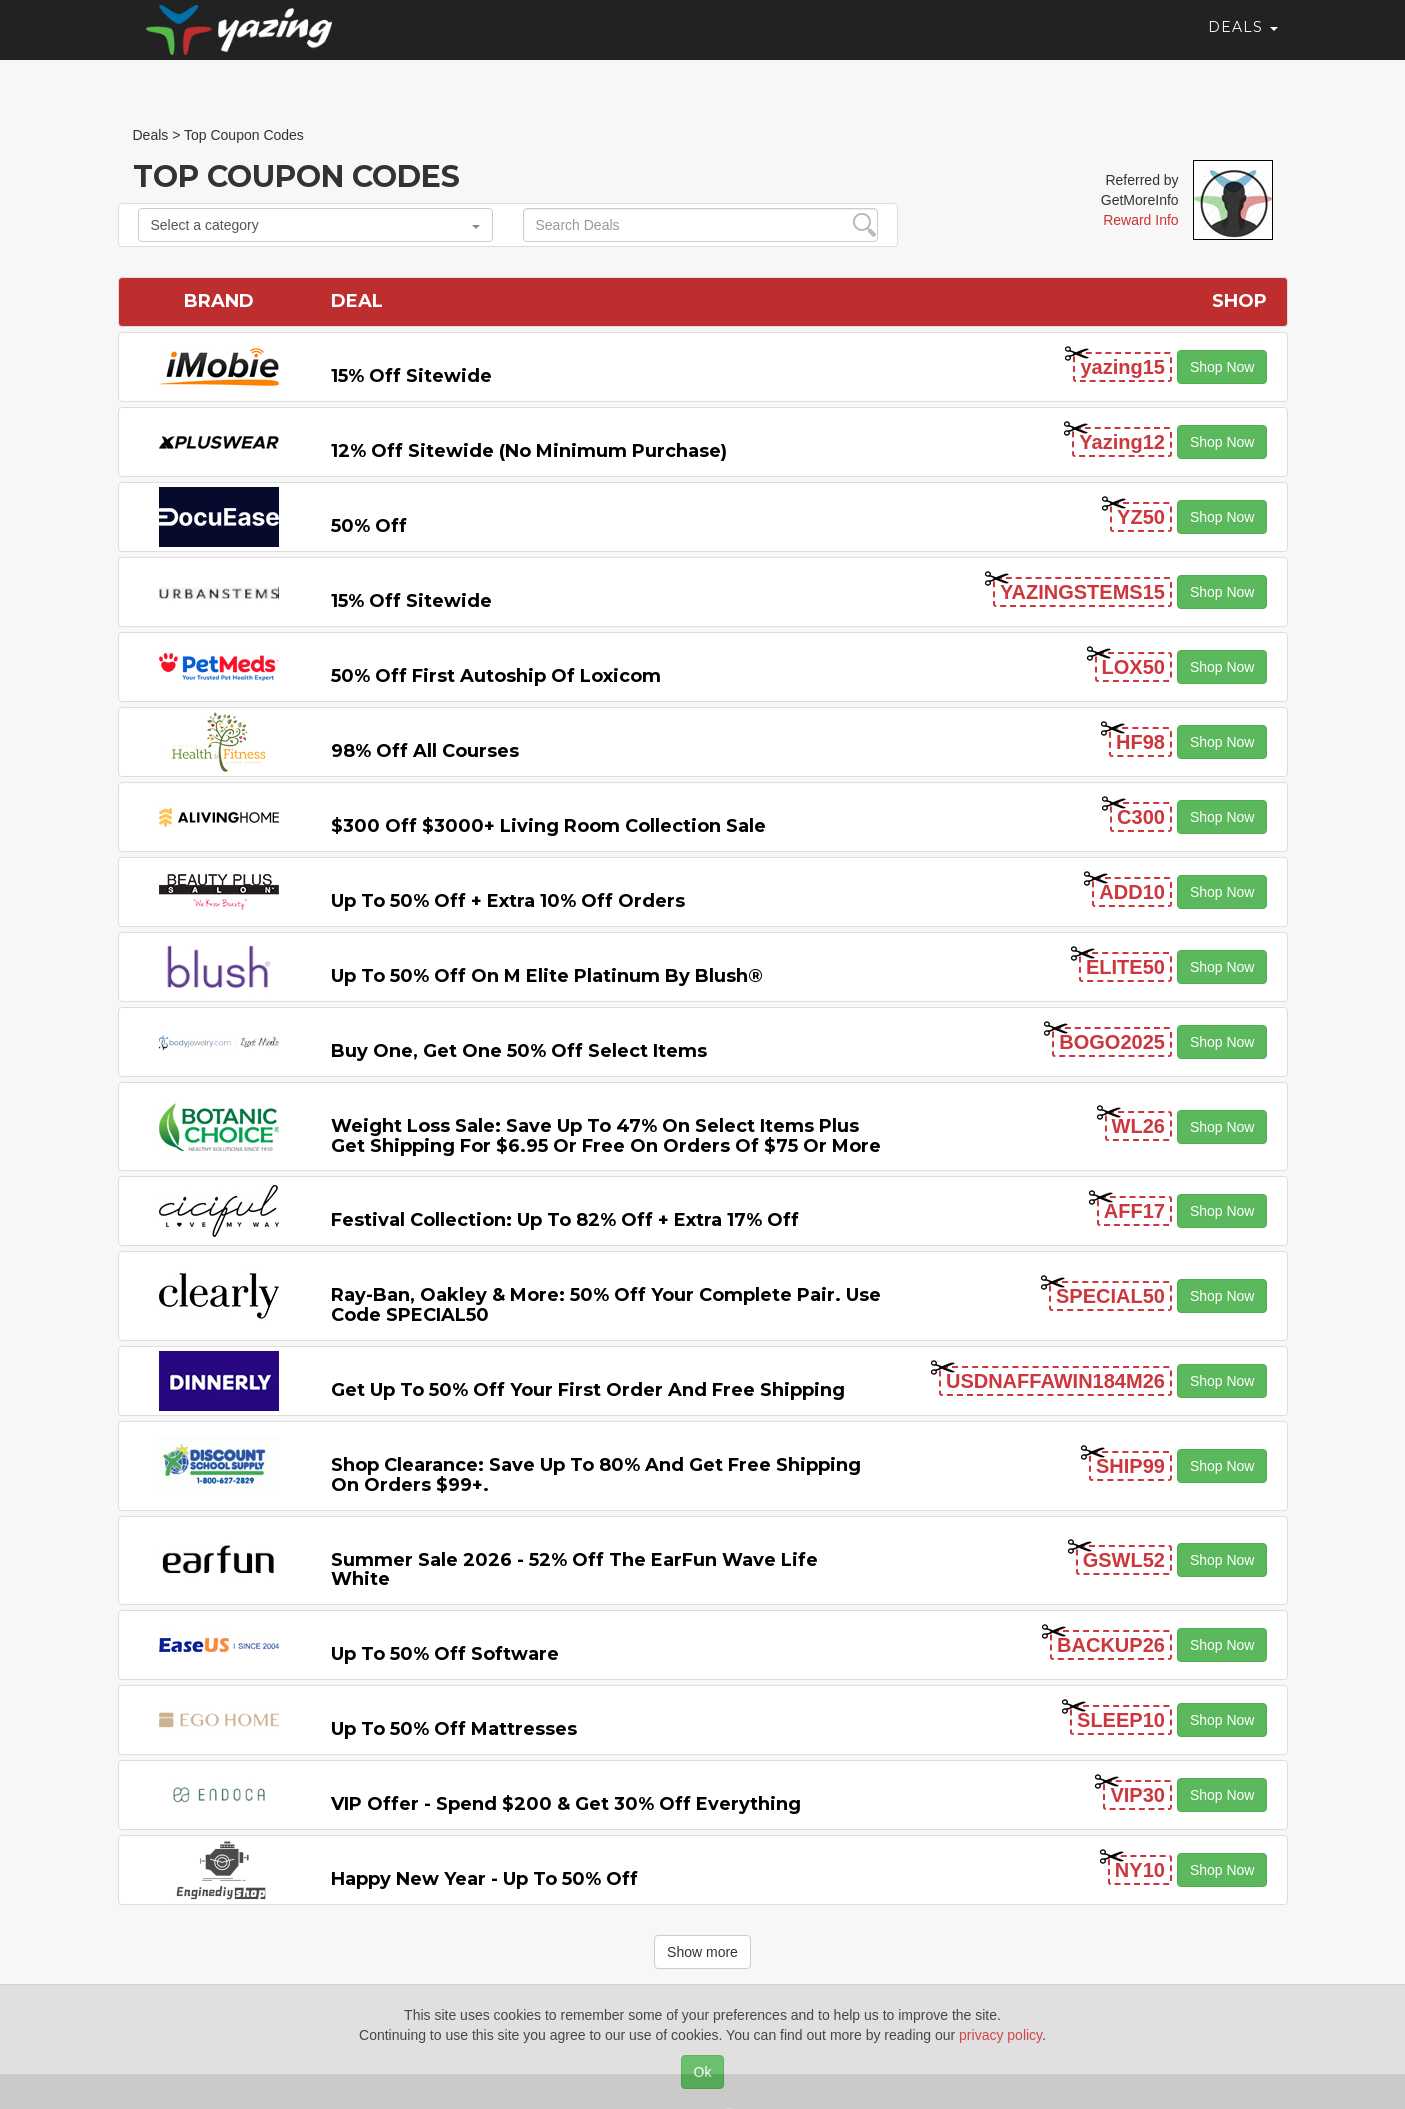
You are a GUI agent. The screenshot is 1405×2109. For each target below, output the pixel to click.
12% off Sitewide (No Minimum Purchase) (529, 451)
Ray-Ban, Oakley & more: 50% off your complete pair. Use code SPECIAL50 (606, 1305)
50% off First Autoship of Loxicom (496, 676)
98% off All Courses (425, 751)
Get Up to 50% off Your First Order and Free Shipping (588, 1390)
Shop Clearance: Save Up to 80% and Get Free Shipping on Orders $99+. (596, 1475)
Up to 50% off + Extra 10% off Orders (508, 901)
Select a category (315, 225)
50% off (369, 526)
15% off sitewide (411, 376)
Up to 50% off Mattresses (454, 1729)
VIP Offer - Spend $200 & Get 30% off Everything (566, 1804)
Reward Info (1140, 220)
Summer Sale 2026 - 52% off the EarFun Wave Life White (574, 1570)
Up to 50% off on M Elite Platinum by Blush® (547, 976)
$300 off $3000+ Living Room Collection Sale (548, 826)
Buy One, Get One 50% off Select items (519, 1051)
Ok (703, 2072)
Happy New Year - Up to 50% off (484, 1879)
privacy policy (1000, 2035)
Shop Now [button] (1222, 367)
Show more (702, 1952)
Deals (1243, 45)
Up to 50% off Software (445, 1654)
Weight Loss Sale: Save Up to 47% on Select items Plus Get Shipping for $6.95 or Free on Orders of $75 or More (606, 1136)
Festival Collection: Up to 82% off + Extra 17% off (565, 1220)
